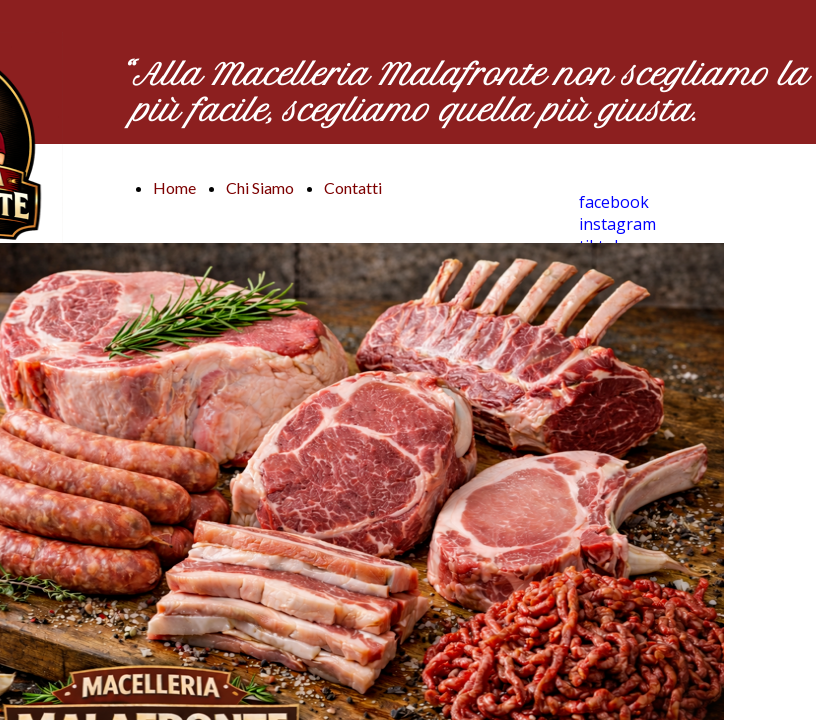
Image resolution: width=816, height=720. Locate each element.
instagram (617, 224)
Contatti (353, 187)
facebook (614, 202)
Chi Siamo (260, 187)
